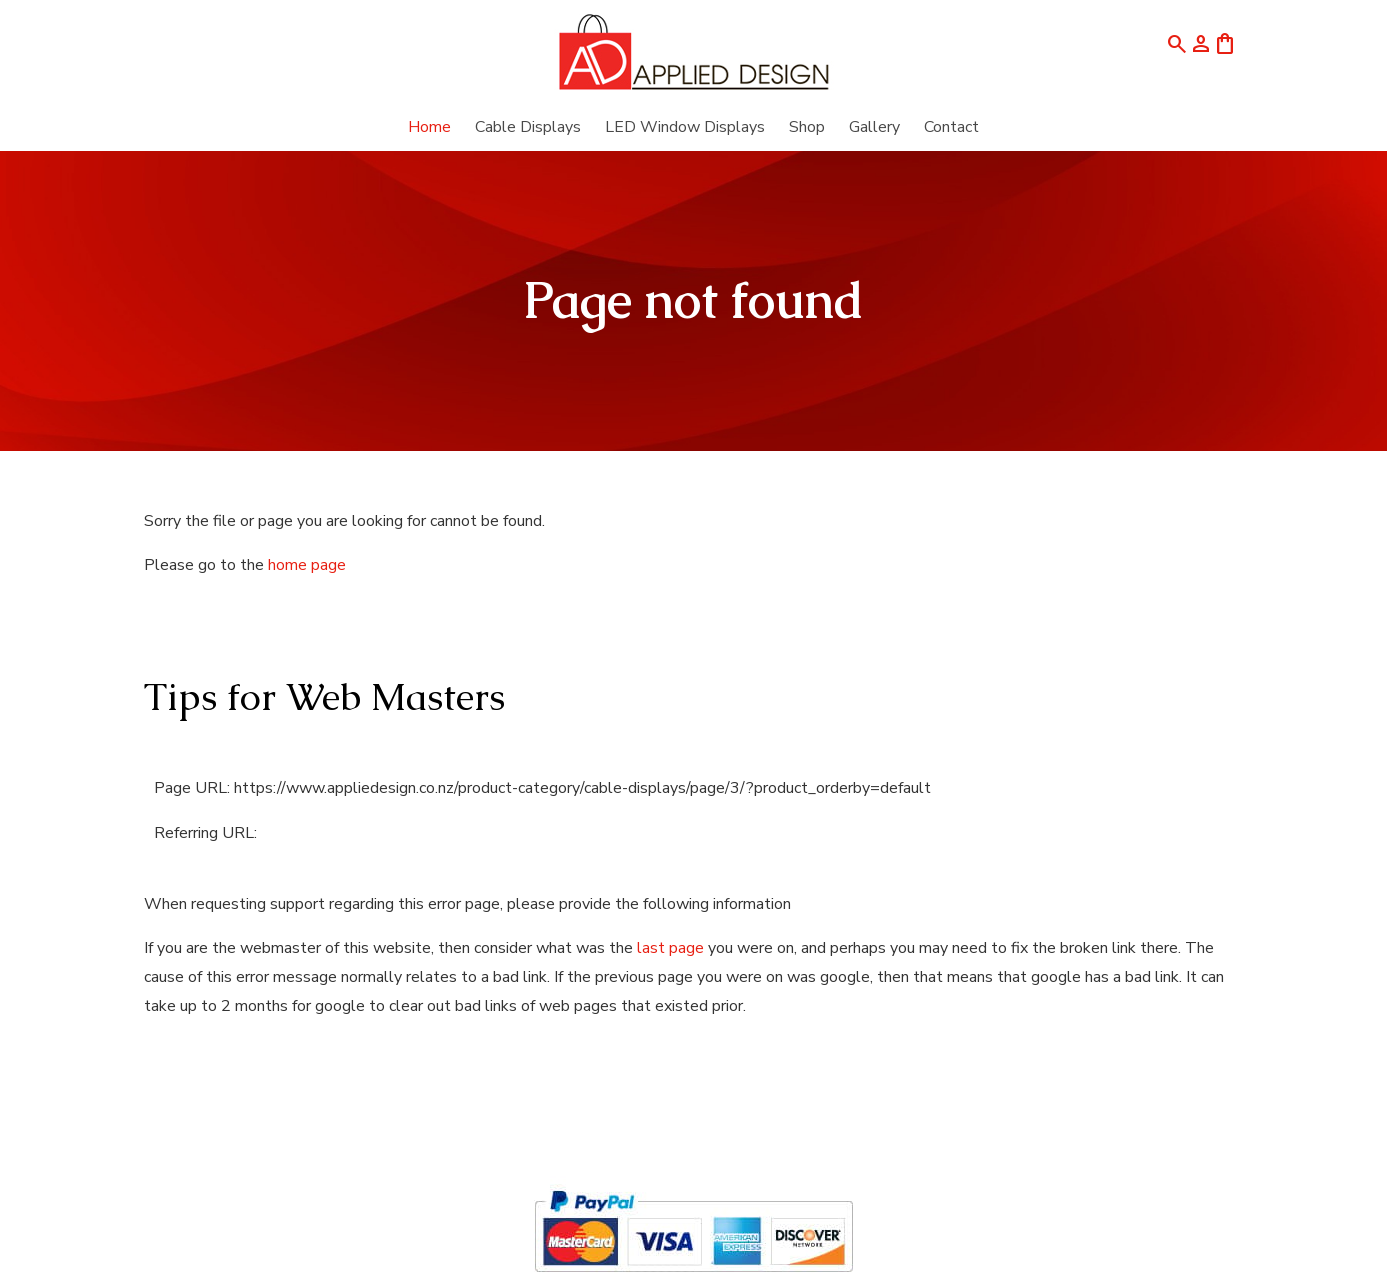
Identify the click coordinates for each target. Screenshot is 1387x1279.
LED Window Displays (685, 127)
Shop (807, 127)
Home (429, 127)
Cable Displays (528, 127)
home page (307, 565)
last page (670, 948)
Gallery (874, 127)
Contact (951, 127)
